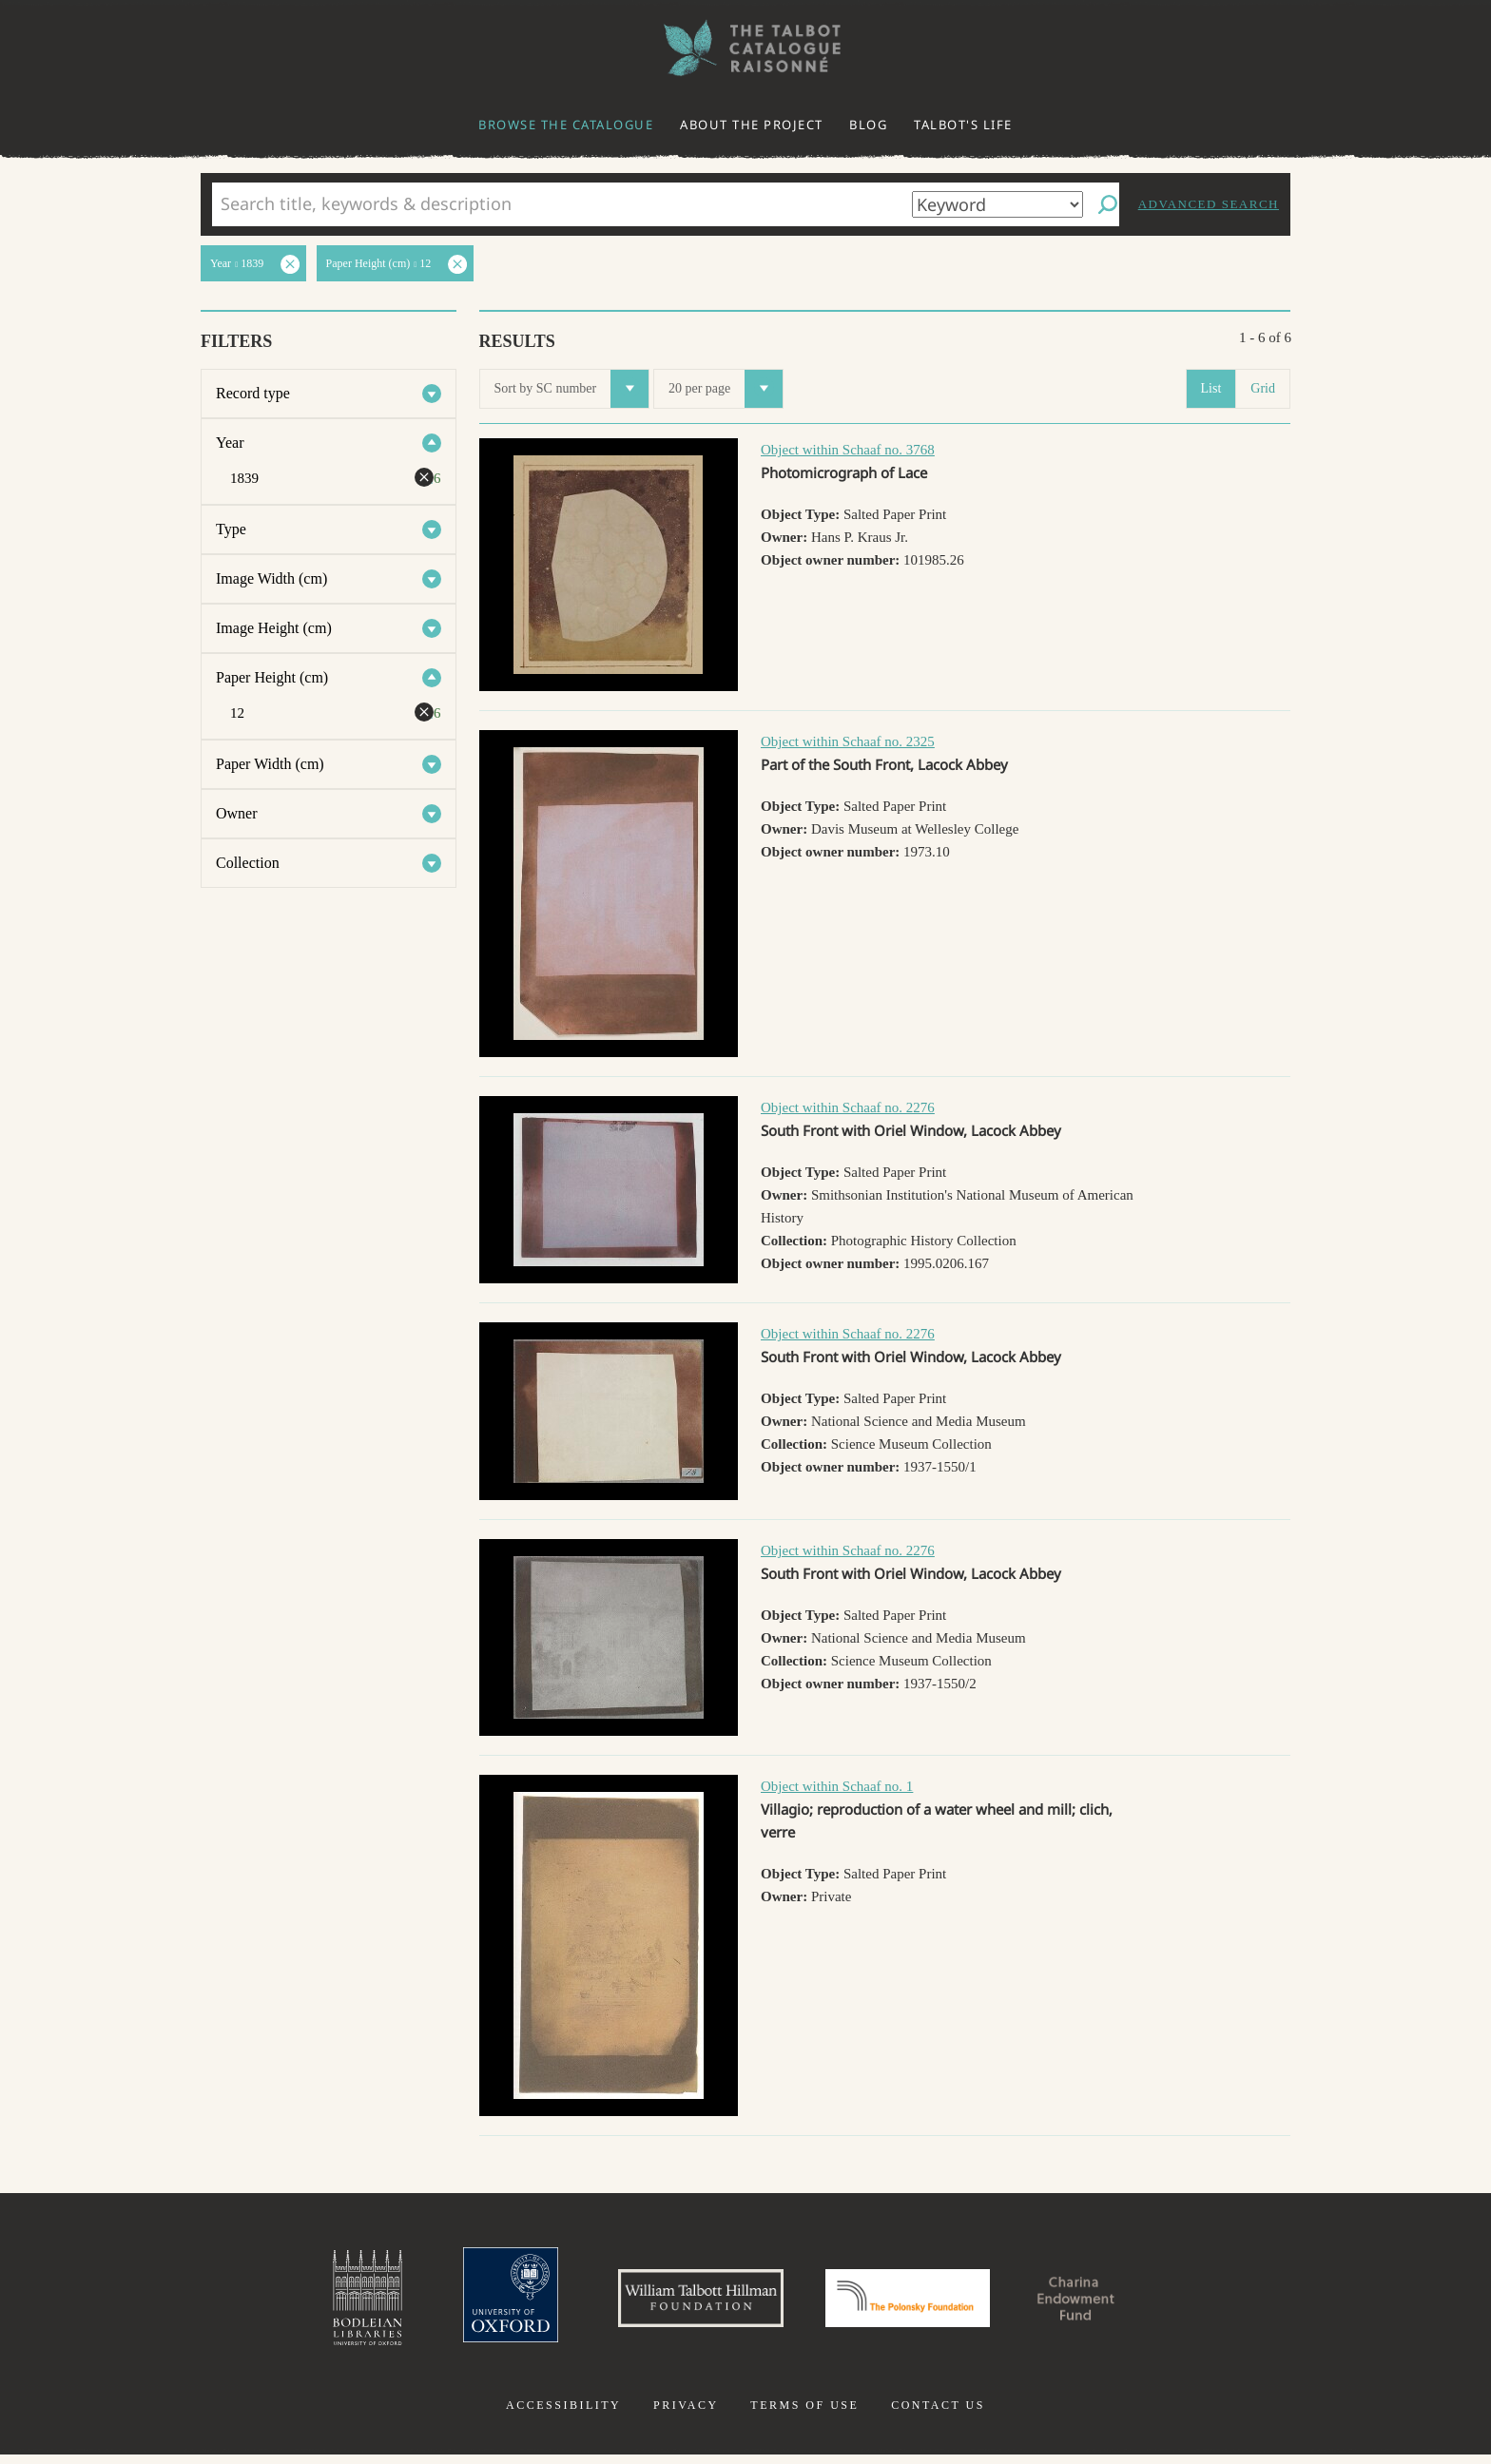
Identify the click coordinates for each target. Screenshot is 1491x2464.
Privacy (686, 2414)
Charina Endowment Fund (1110, 2302)
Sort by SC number (571, 389)
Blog (868, 124)
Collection (248, 863)
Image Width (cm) (271, 578)
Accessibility (563, 2414)
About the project (751, 124)
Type (231, 529)
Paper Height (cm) (272, 677)
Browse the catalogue (565, 124)
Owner (237, 813)
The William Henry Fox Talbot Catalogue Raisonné (745, 48)
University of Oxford (475, 2302)
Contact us (938, 2414)
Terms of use (804, 2414)
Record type (253, 393)
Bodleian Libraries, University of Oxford (325, 2302)
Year (229, 442)
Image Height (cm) (274, 628)
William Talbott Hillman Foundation (684, 2302)
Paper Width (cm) (270, 764)
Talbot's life (963, 124)
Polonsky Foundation (916, 2302)
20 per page (725, 389)
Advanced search (1208, 204)
